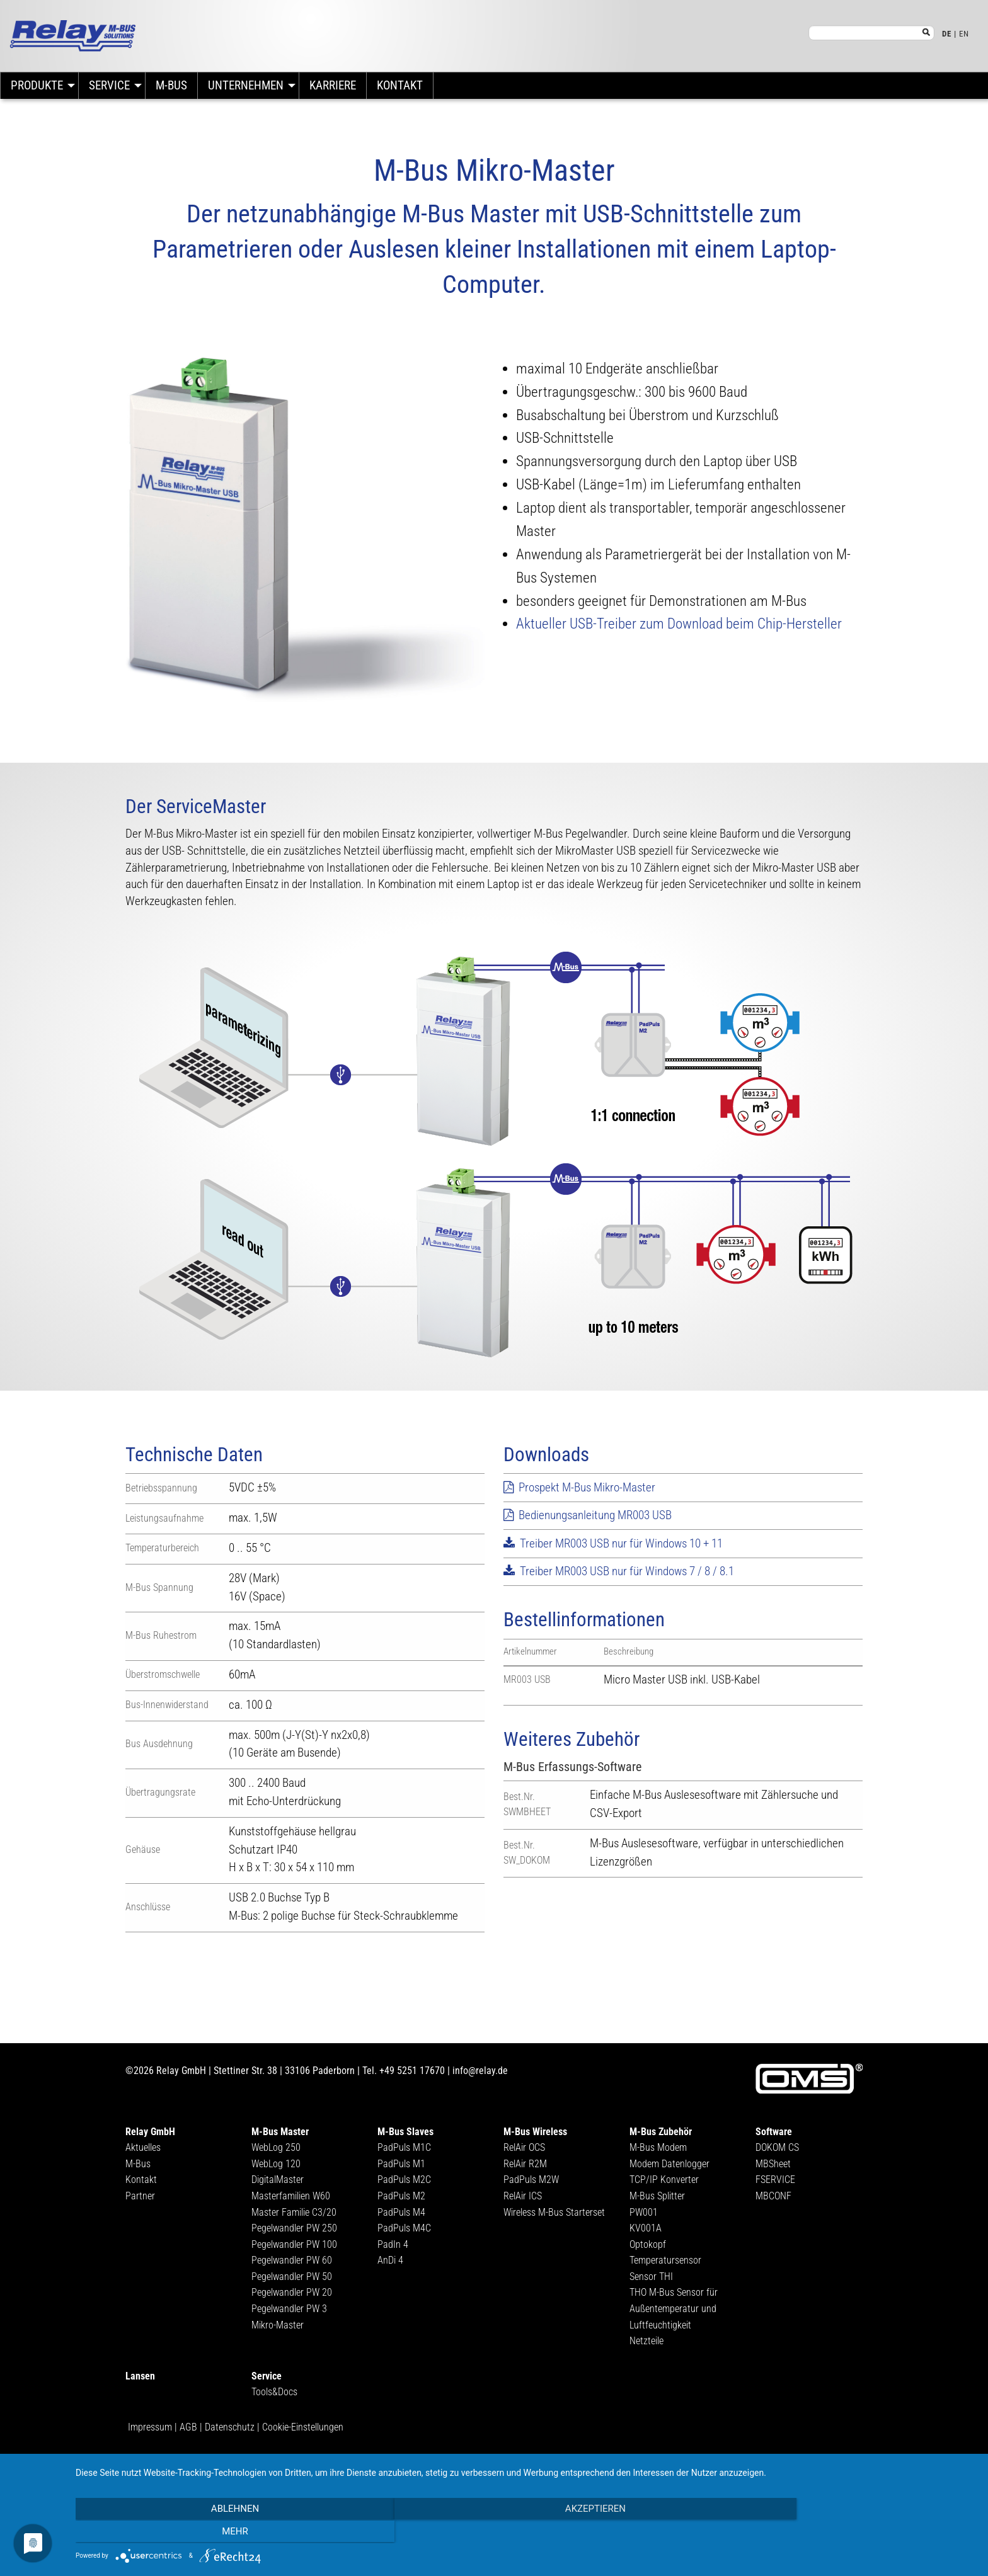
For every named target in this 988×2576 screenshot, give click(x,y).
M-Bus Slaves (405, 2132)
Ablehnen (210, 2532)
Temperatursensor (665, 2260)
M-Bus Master (280, 2132)
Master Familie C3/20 (293, 2212)
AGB (188, 2427)
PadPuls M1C (404, 2147)
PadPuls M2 (401, 2196)
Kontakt (400, 85)
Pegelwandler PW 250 (294, 2228)
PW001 (643, 2212)
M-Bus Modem (658, 2147)
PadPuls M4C (404, 2228)
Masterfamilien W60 (290, 2196)
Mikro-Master (277, 2325)
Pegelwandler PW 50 (291, 2276)
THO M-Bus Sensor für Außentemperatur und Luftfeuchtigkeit (673, 2308)
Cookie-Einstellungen (302, 2427)
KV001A (645, 2228)
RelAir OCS (524, 2147)
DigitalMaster (277, 2180)
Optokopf (647, 2244)
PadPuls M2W (531, 2180)
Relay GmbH (150, 2132)
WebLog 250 (276, 2147)
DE (946, 33)
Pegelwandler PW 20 (291, 2292)
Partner (140, 2196)
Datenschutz (230, 2427)
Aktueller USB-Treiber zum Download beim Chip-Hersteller (679, 623)
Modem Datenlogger (669, 2164)
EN (964, 33)
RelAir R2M (525, 2164)
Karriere (332, 85)
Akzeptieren (525, 2532)
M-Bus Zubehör (660, 2132)
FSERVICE (775, 2180)
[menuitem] (39, 85)
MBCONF (773, 2196)
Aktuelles (143, 2147)
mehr (840, 2532)
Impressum (150, 2427)
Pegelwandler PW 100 (294, 2244)
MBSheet (773, 2164)
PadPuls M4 (401, 2212)
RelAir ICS (522, 2196)
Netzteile (646, 2341)
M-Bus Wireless (535, 2132)
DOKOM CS (777, 2147)
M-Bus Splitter (657, 2196)
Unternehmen (246, 85)
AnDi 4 (390, 2260)
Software (773, 2132)
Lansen (140, 2376)
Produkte (37, 85)
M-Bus (171, 85)
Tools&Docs (274, 2392)
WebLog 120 (276, 2164)
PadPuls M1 (401, 2164)
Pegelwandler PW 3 (289, 2309)
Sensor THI (651, 2276)
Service (109, 85)
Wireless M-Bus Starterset (554, 2212)
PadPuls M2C (404, 2180)
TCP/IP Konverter (664, 2180)
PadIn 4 (392, 2244)
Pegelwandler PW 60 (291, 2260)
